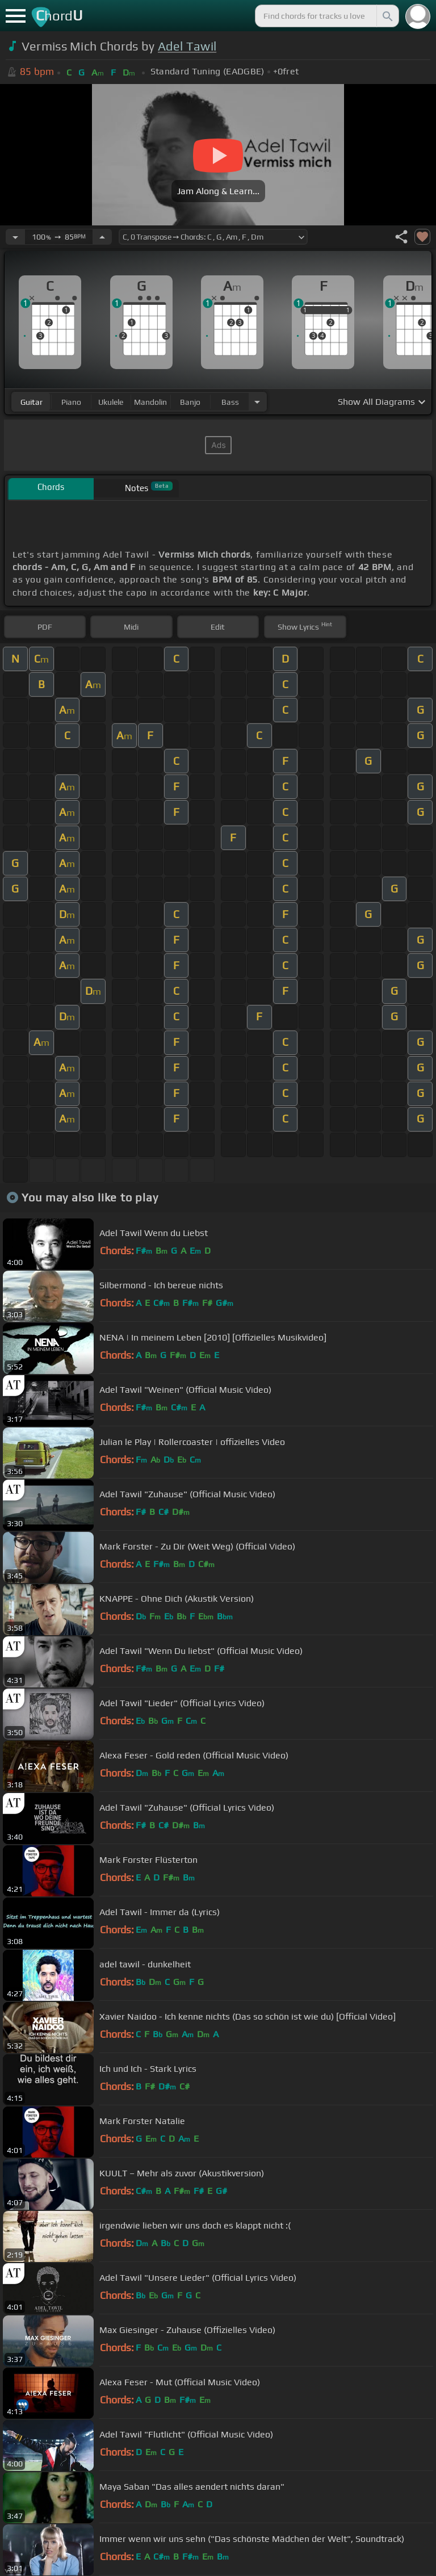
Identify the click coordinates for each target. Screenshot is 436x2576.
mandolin (150, 402)
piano (71, 402)
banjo (190, 402)
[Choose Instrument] (257, 402)
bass (230, 402)
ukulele (110, 402)
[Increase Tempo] (102, 237)
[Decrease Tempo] (15, 237)
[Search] (386, 16)
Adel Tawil (187, 46)
